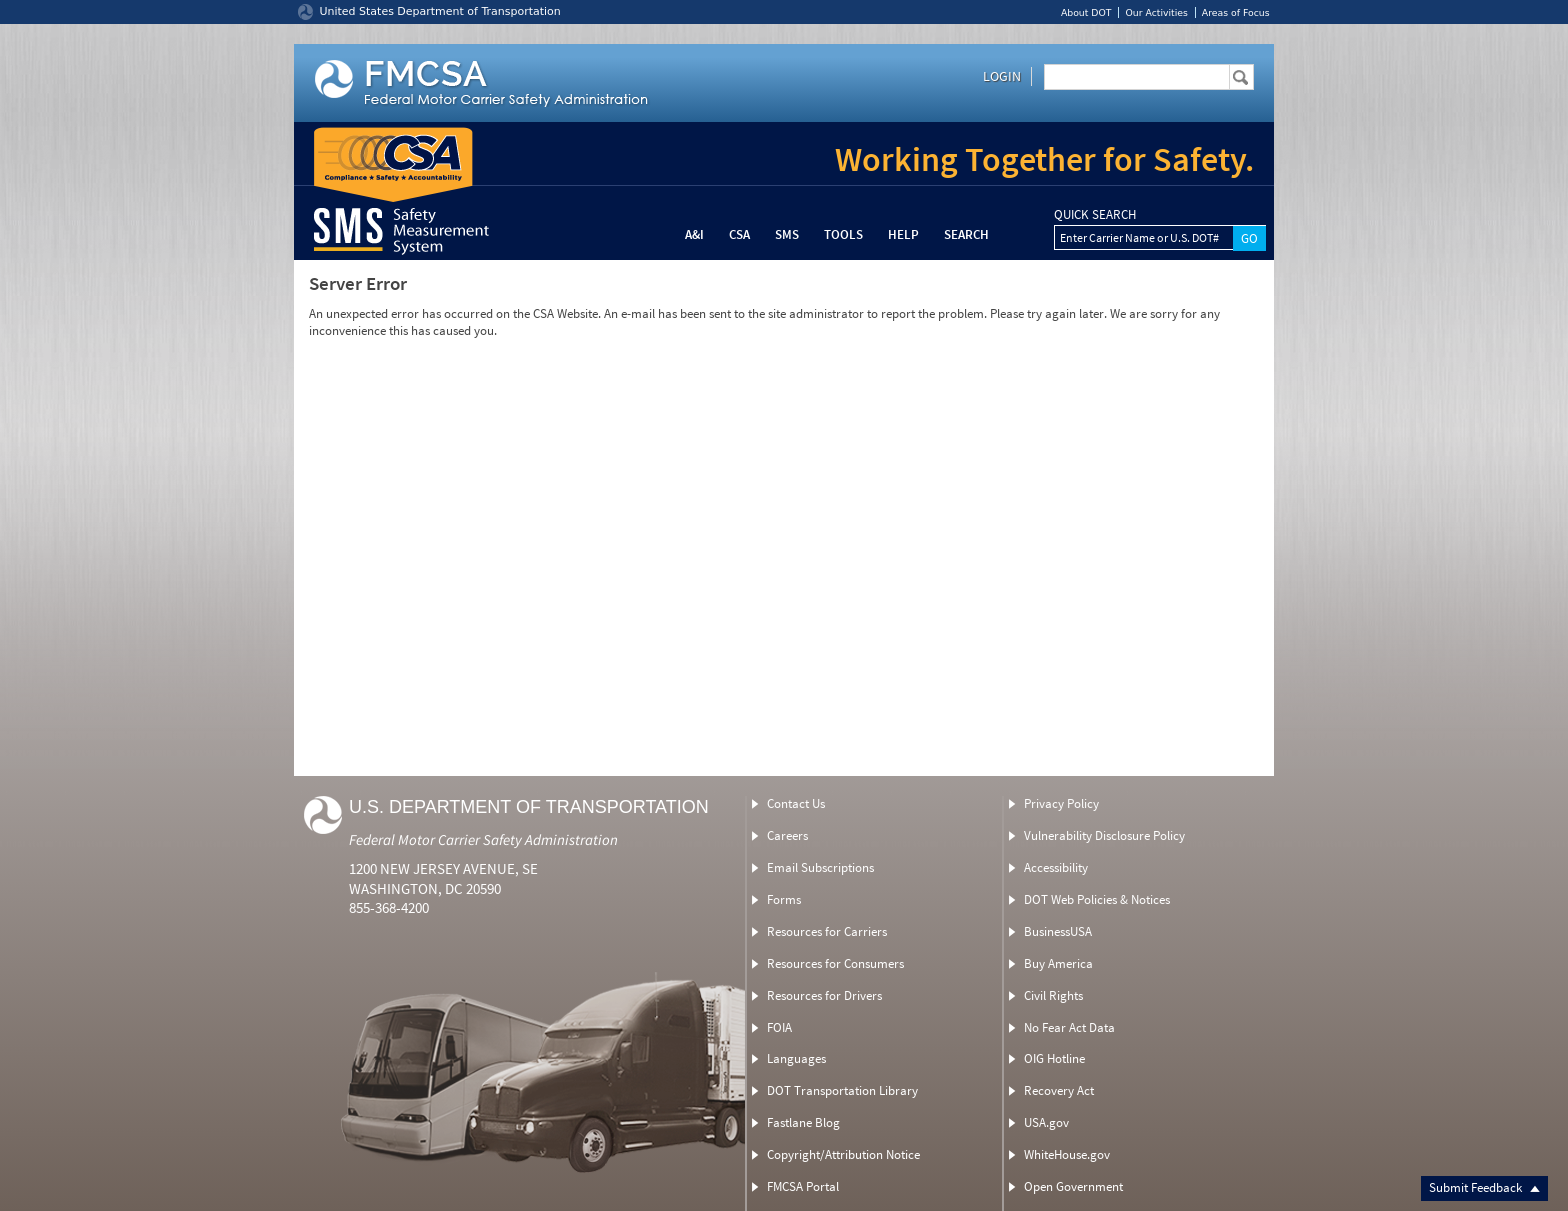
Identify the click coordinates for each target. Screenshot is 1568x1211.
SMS (787, 234)
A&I (694, 234)
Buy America (1058, 963)
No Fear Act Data (1069, 1027)
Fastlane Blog (803, 1122)
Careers (787, 835)
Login (1002, 76)
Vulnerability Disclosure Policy (1104, 835)
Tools (843, 234)
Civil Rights (1053, 995)
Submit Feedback (1484, 1187)
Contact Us (796, 803)
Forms (784, 899)
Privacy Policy (1061, 803)
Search (966, 234)
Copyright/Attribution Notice (843, 1154)
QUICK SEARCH (1095, 215)
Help (903, 234)
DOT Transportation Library (842, 1090)
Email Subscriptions (820, 867)
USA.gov (1046, 1122)
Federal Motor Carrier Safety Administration (483, 839)
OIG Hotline (1054, 1058)
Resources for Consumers (835, 963)
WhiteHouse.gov (1067, 1154)
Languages (796, 1058)
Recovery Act (1059, 1090)
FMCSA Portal (803, 1186)
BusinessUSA (1058, 931)
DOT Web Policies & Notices (1097, 899)
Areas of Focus (1236, 12)
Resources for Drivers (824, 995)
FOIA (779, 1027)
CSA (739, 234)
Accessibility (1056, 867)
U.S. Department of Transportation (529, 807)
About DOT (1086, 12)
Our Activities (1156, 12)
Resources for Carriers (827, 931)
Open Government (1073, 1186)
